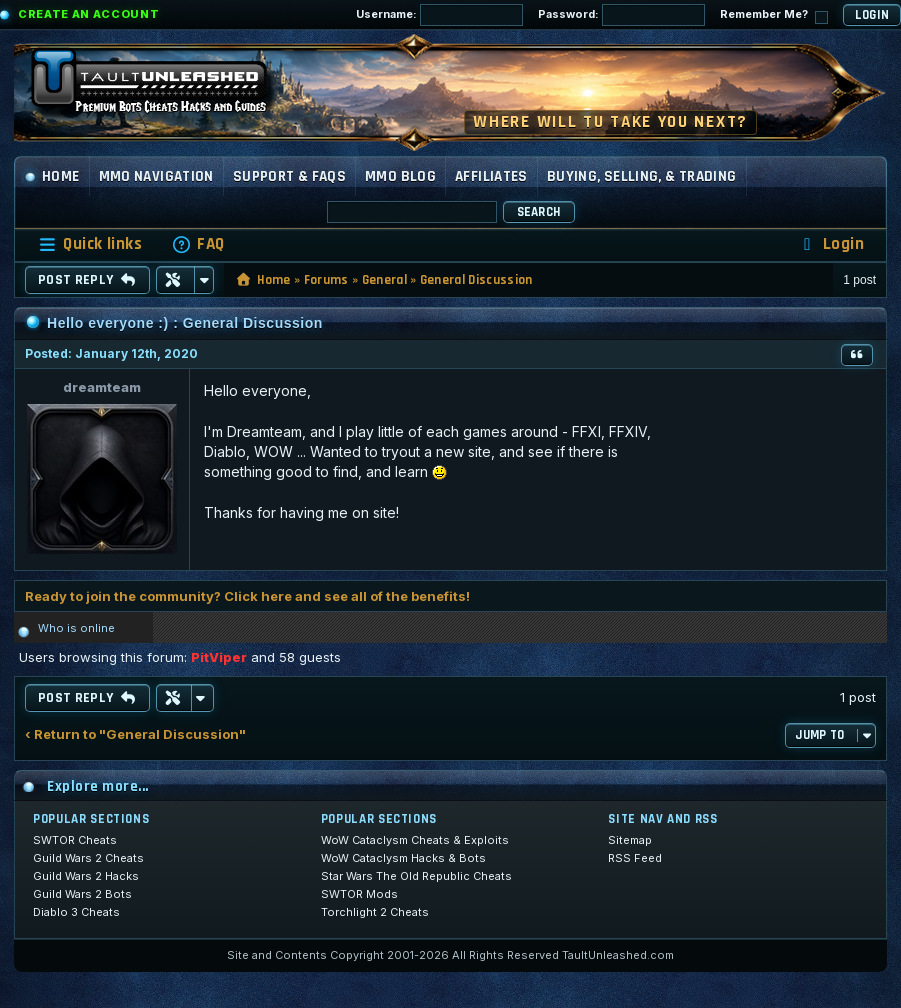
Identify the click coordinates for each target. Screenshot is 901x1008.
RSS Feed (635, 858)
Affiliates (491, 176)
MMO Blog (400, 176)
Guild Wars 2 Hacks (86, 876)
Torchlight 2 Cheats (375, 912)
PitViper (219, 657)
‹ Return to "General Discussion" (135, 734)
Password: (621, 15)
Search (539, 212)
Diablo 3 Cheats (76, 912)
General (384, 280)
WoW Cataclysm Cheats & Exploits (415, 840)
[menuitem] (198, 244)
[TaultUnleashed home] (164, 87)
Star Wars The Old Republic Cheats (416, 876)
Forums (326, 280)
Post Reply (87, 280)
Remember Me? (774, 15)
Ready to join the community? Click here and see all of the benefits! (247, 596)
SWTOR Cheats (75, 840)
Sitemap (630, 840)
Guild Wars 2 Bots (82, 894)
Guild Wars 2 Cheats (88, 858)
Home (52, 176)
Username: (439, 15)
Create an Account (88, 14)
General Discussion (476, 280)
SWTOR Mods (359, 894)
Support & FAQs (289, 176)
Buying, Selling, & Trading (642, 176)
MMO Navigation (156, 176)
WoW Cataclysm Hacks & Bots (403, 858)
